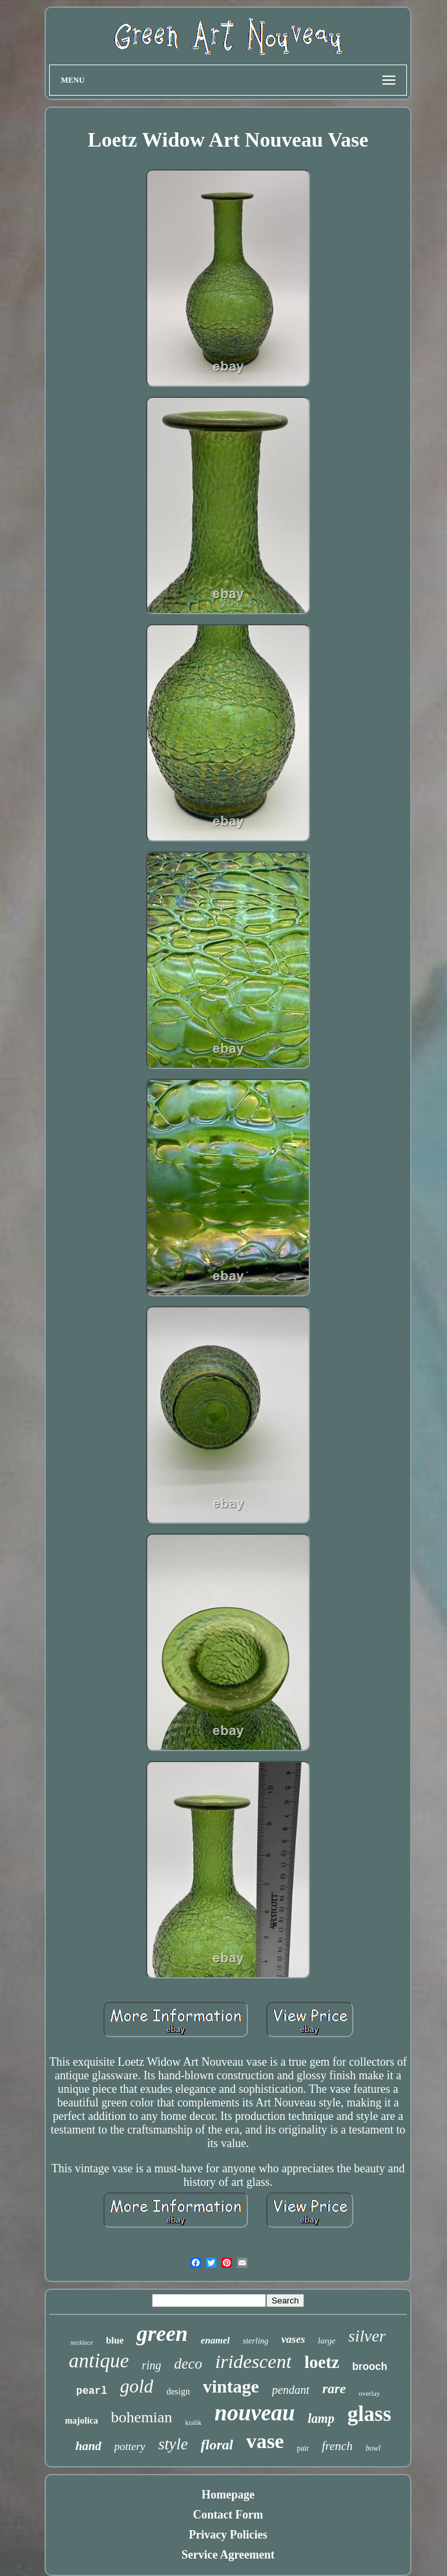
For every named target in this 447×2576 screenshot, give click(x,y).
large (326, 2340)
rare (334, 2388)
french (337, 2446)
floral (217, 2444)
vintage (231, 2386)
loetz (321, 2362)
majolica (81, 2420)
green (161, 2333)
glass (369, 2413)
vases (294, 2339)
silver (367, 2336)
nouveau (254, 2412)
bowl (373, 2448)
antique (99, 2360)
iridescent (253, 2361)
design (178, 2391)
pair (303, 2448)
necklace (81, 2342)
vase (265, 2441)
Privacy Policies (228, 2534)
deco (188, 2364)
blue (115, 2340)
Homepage (228, 2494)
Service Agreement (228, 2554)
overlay (369, 2393)
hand (88, 2446)
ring (151, 2365)
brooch (369, 2366)
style (173, 2444)
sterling (256, 2340)
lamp (321, 2418)
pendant (290, 2390)
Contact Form (228, 2514)
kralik (193, 2422)
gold (137, 2386)
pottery (129, 2446)
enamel (215, 2340)
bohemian (141, 2417)
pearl (91, 2391)
